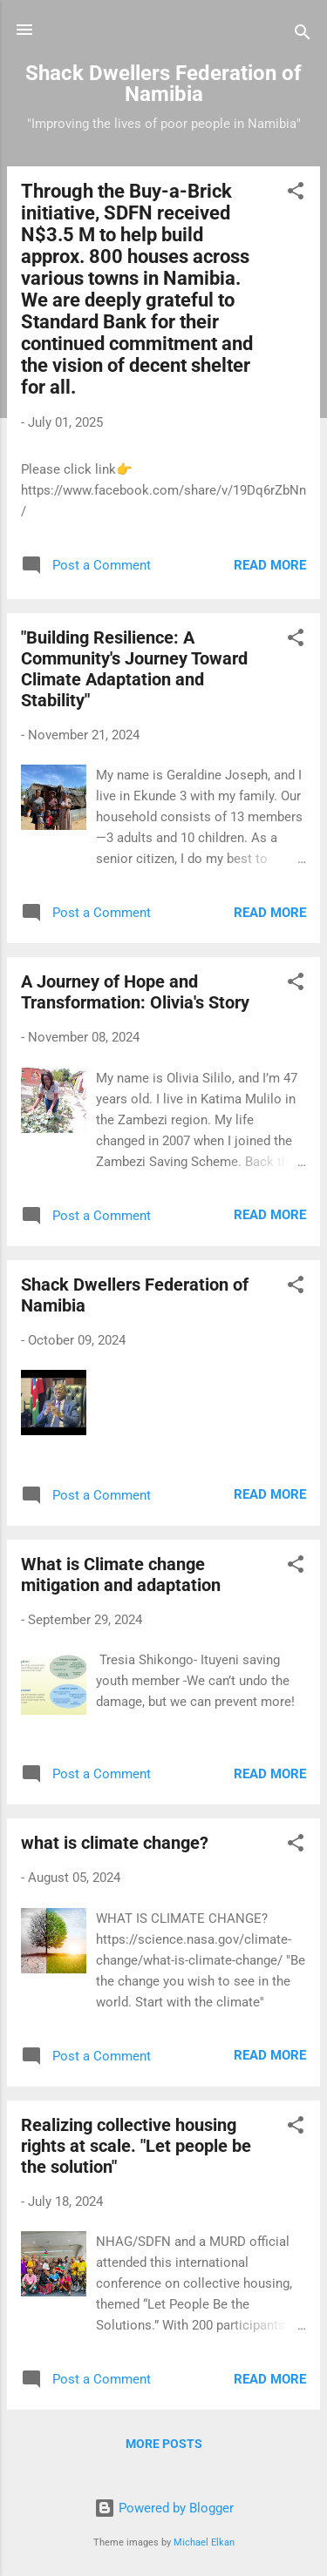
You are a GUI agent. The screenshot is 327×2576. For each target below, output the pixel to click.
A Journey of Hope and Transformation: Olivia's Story (135, 992)
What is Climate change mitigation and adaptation (121, 1574)
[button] (295, 193)
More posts (164, 2444)
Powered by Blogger (164, 2508)
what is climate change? (114, 1842)
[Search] (302, 35)
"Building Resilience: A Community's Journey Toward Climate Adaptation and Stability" (134, 669)
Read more (270, 565)
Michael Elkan (204, 2542)
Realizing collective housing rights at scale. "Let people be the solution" (136, 2145)
